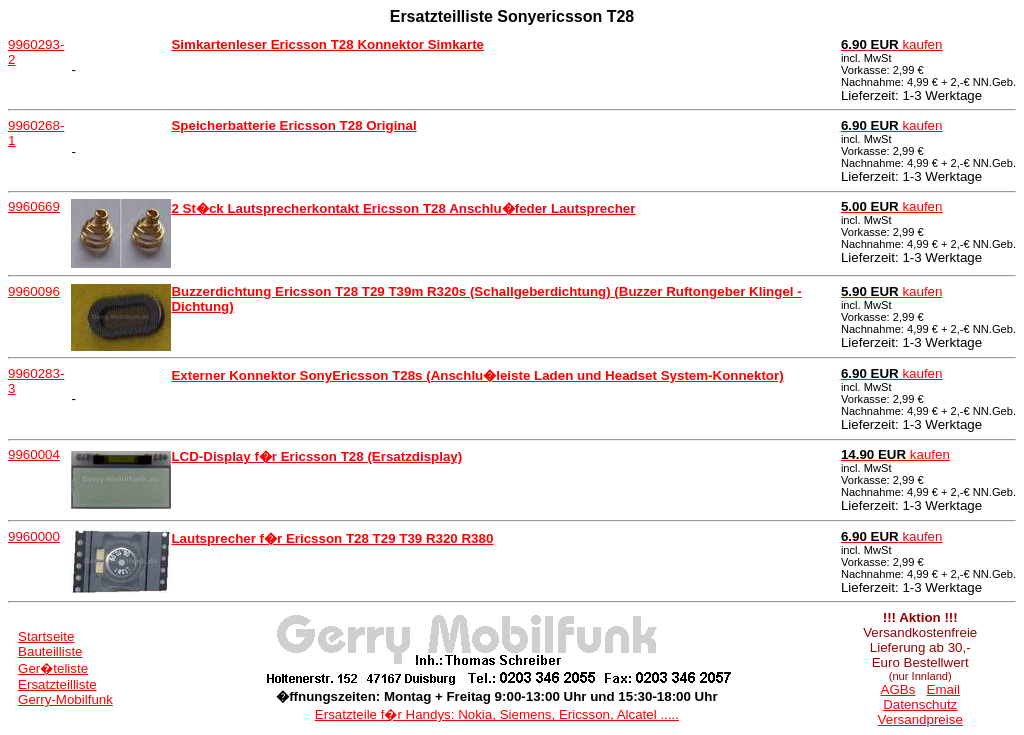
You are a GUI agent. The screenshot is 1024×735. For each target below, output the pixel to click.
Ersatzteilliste (57, 684)
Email (943, 689)
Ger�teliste (53, 668)
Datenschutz (920, 704)
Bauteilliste (50, 651)
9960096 (34, 291)
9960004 (34, 454)
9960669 (34, 206)
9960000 (34, 536)
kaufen (892, 44)
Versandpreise (920, 719)
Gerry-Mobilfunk (65, 699)
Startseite (46, 636)
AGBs (898, 689)
